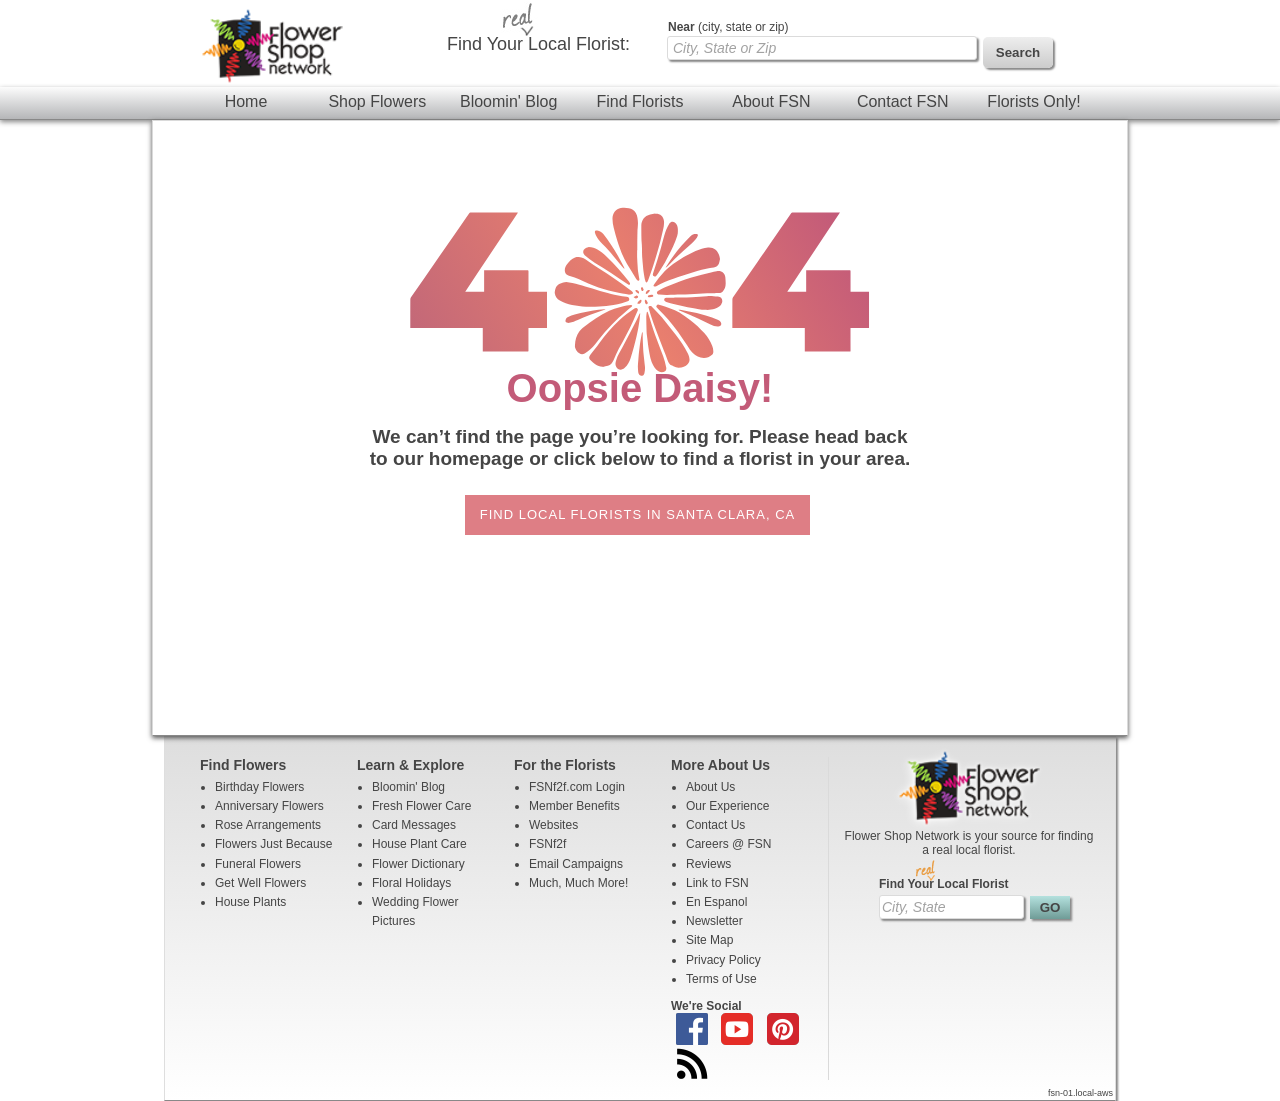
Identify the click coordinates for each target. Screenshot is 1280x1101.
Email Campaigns (576, 864)
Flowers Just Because (273, 844)
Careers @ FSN (729, 844)
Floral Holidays (411, 883)
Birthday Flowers (259, 787)
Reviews (708, 864)
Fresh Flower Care (421, 806)
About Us (710, 787)
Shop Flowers (377, 101)
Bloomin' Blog (508, 101)
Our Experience (727, 806)
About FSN (771, 101)
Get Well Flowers (260, 883)
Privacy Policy (723, 960)
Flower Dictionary (418, 864)
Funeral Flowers (258, 864)
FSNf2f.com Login (577, 787)
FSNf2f (547, 844)
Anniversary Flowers (269, 806)
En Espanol (716, 902)
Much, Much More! (578, 883)
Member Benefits (574, 806)
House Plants (250, 902)
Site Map (709, 940)
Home (246, 101)
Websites (553, 825)
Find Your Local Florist (944, 884)
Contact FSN (903, 101)
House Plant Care (419, 844)
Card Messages (414, 825)
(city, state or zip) (728, 27)
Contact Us (715, 825)
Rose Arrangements (268, 825)
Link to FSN (717, 883)
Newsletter (714, 921)
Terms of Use (721, 979)
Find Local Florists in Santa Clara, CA (637, 514)
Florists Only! (1033, 101)
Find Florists (639, 101)
